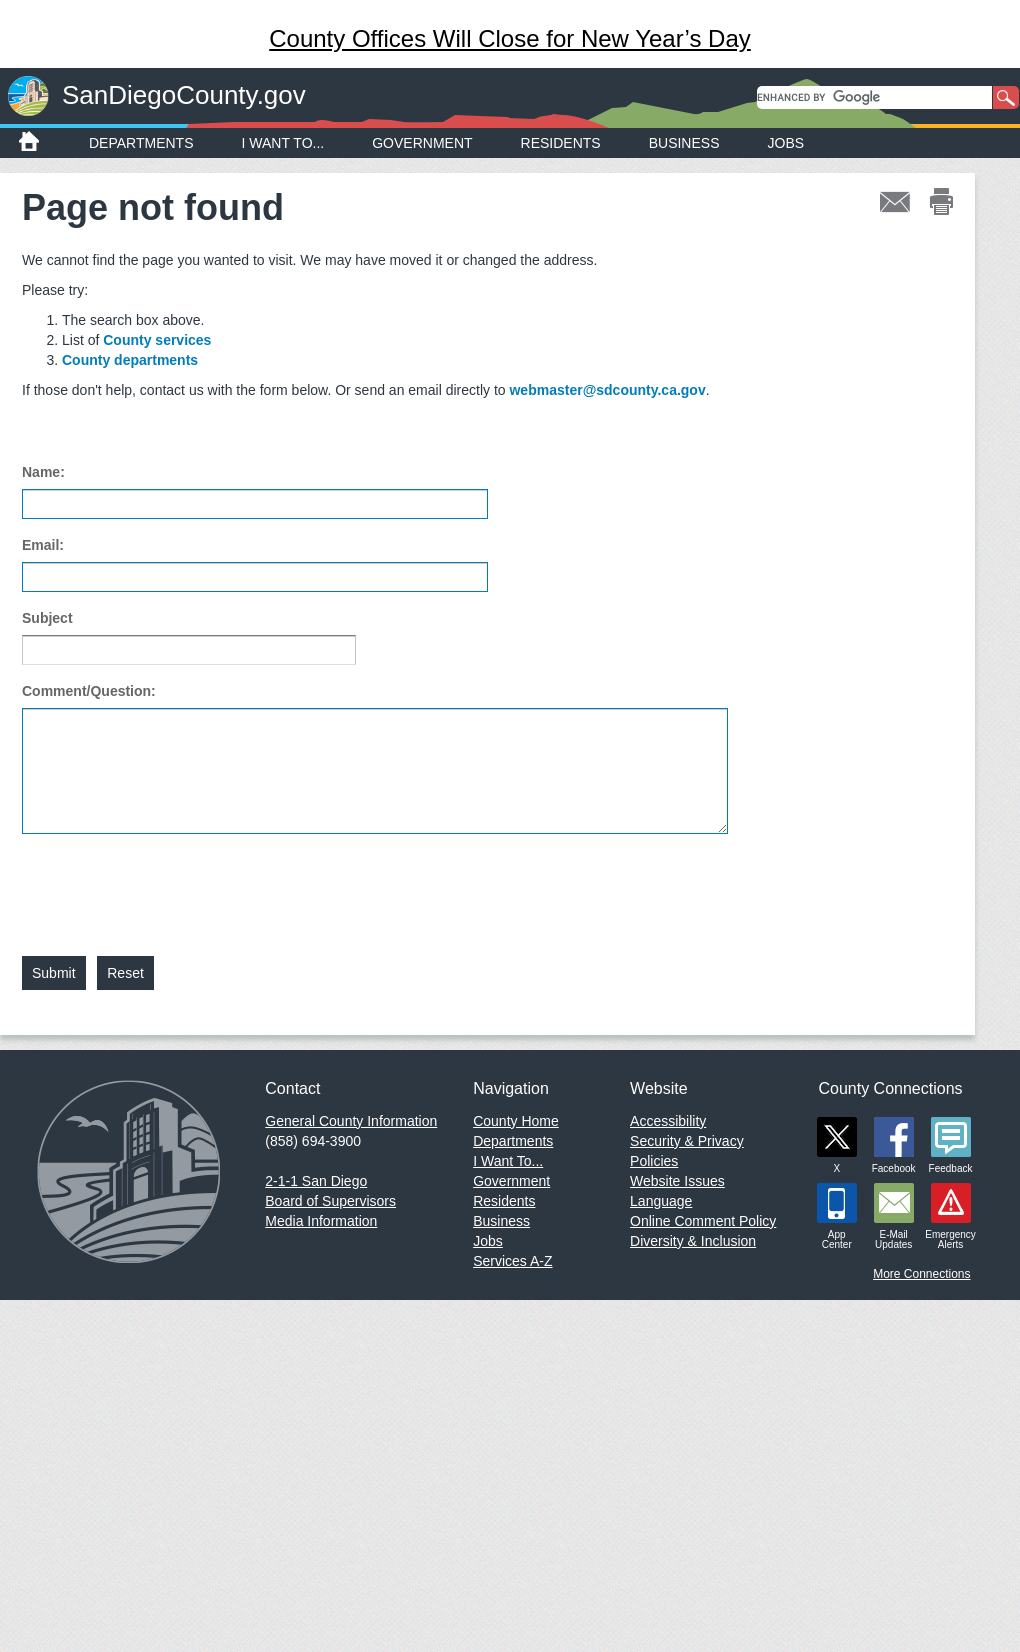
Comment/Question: (89, 691)
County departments (130, 360)
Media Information (321, 1221)
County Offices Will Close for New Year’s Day (510, 38)
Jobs (786, 143)
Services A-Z (512, 1261)
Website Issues (677, 1181)
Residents (561, 143)
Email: (43, 545)
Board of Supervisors (330, 1201)
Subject (47, 618)
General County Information (351, 1121)
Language (661, 1201)
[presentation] (174, 883)
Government (422, 143)
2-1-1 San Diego (316, 1181)
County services (157, 340)
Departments (141, 143)
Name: (43, 472)
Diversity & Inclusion (693, 1241)
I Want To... (283, 143)
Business (684, 143)
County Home (516, 1121)
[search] (874, 97)
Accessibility (668, 1121)
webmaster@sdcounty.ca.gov (607, 390)
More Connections (921, 1274)
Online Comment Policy (703, 1221)
